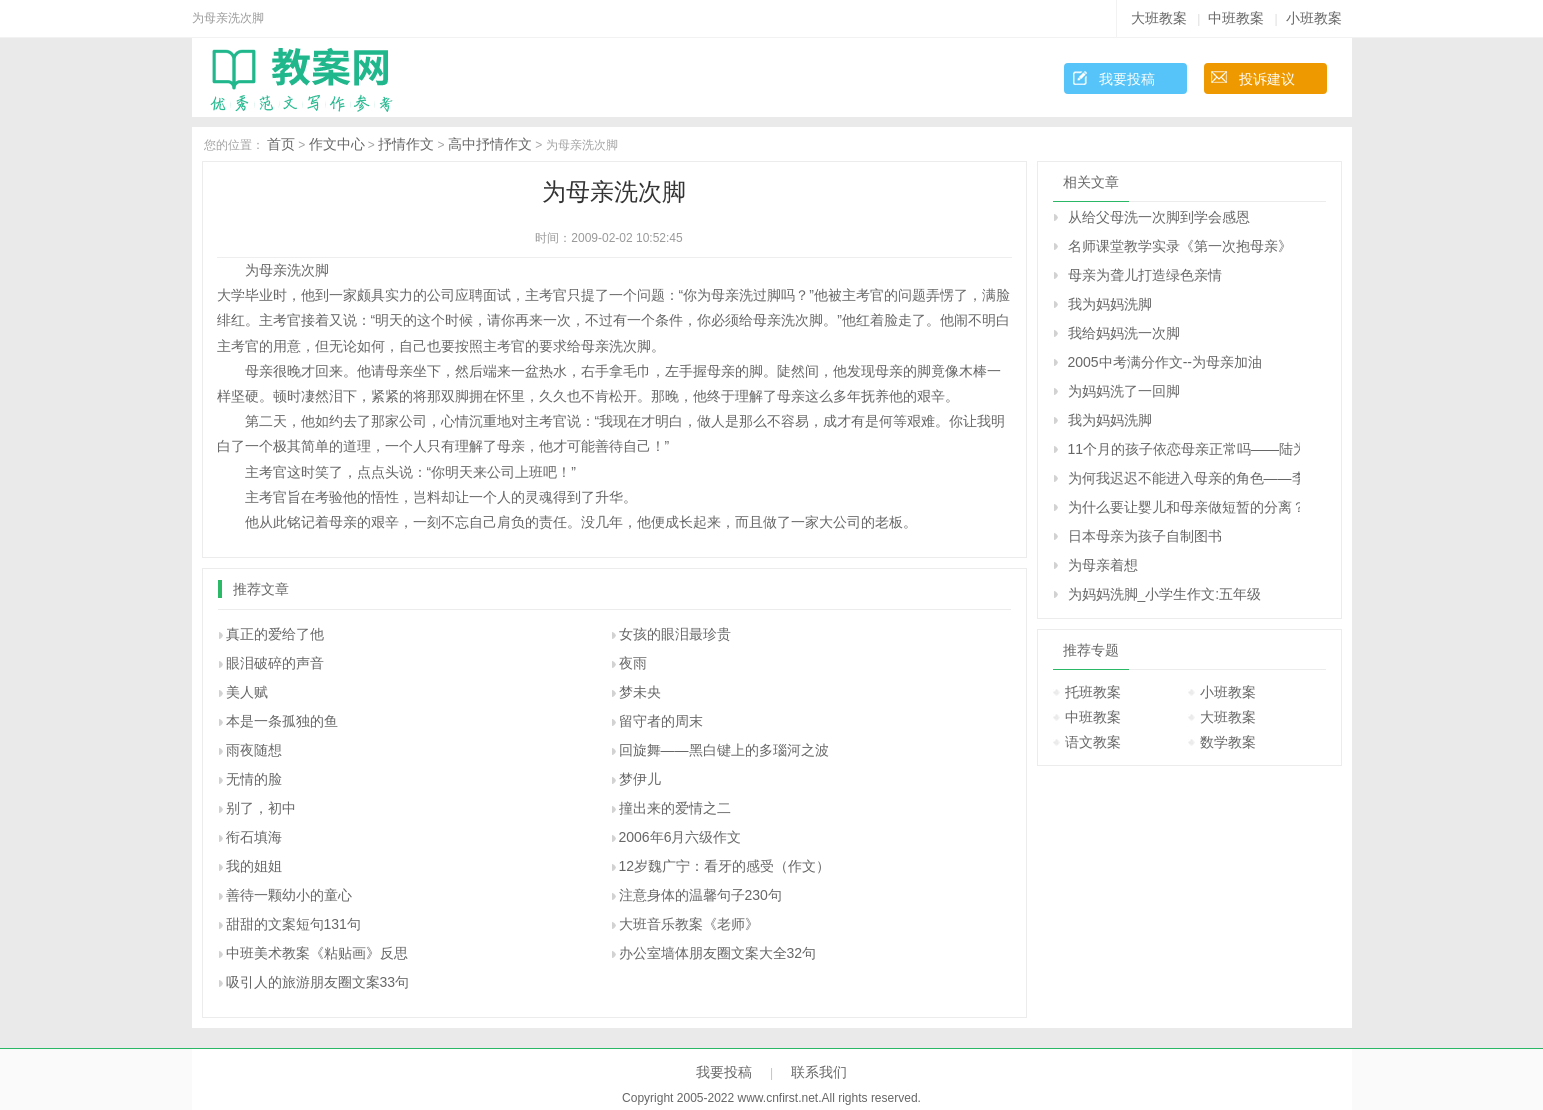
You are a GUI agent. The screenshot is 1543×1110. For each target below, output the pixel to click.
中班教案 (1236, 18)
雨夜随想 (254, 750)
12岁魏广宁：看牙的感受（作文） (725, 866)
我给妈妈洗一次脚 (1124, 333)
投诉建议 (1267, 79)
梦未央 (640, 692)
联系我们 (819, 1072)
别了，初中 (261, 808)
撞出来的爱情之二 (675, 808)
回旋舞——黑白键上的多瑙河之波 (724, 750)
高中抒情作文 (490, 144)
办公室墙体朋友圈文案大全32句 (718, 953)
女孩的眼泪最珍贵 (675, 634)
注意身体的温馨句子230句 (700, 895)
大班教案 (1159, 18)
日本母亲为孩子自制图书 (1145, 536)
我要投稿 (1127, 79)
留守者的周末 (661, 721)
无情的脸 (254, 779)
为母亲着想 (1103, 565)
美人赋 (247, 692)
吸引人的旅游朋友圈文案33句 (318, 982)
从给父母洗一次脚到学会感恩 (1159, 217)
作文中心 (337, 144)
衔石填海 (254, 837)
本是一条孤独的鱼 (282, 721)
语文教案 (1093, 742)
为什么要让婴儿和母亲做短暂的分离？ (1184, 507)
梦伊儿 (640, 779)
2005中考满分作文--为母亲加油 (1165, 362)
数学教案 (1228, 742)
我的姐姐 (254, 866)
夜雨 (633, 663)
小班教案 (1314, 18)
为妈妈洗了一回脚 (1124, 391)
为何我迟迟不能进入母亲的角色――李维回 (1184, 478)
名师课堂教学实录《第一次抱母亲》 (1180, 246)
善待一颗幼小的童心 (289, 895)
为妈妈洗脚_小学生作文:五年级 (1165, 594)
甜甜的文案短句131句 (293, 924)
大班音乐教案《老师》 (689, 924)
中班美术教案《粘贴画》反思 (317, 953)
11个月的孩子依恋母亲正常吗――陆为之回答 (1184, 449)
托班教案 (1093, 692)
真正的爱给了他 (275, 634)
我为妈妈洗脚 (1110, 304)
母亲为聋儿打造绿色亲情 (1145, 275)
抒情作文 (406, 144)
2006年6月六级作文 (680, 837)
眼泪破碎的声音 (275, 663)
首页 (281, 144)
